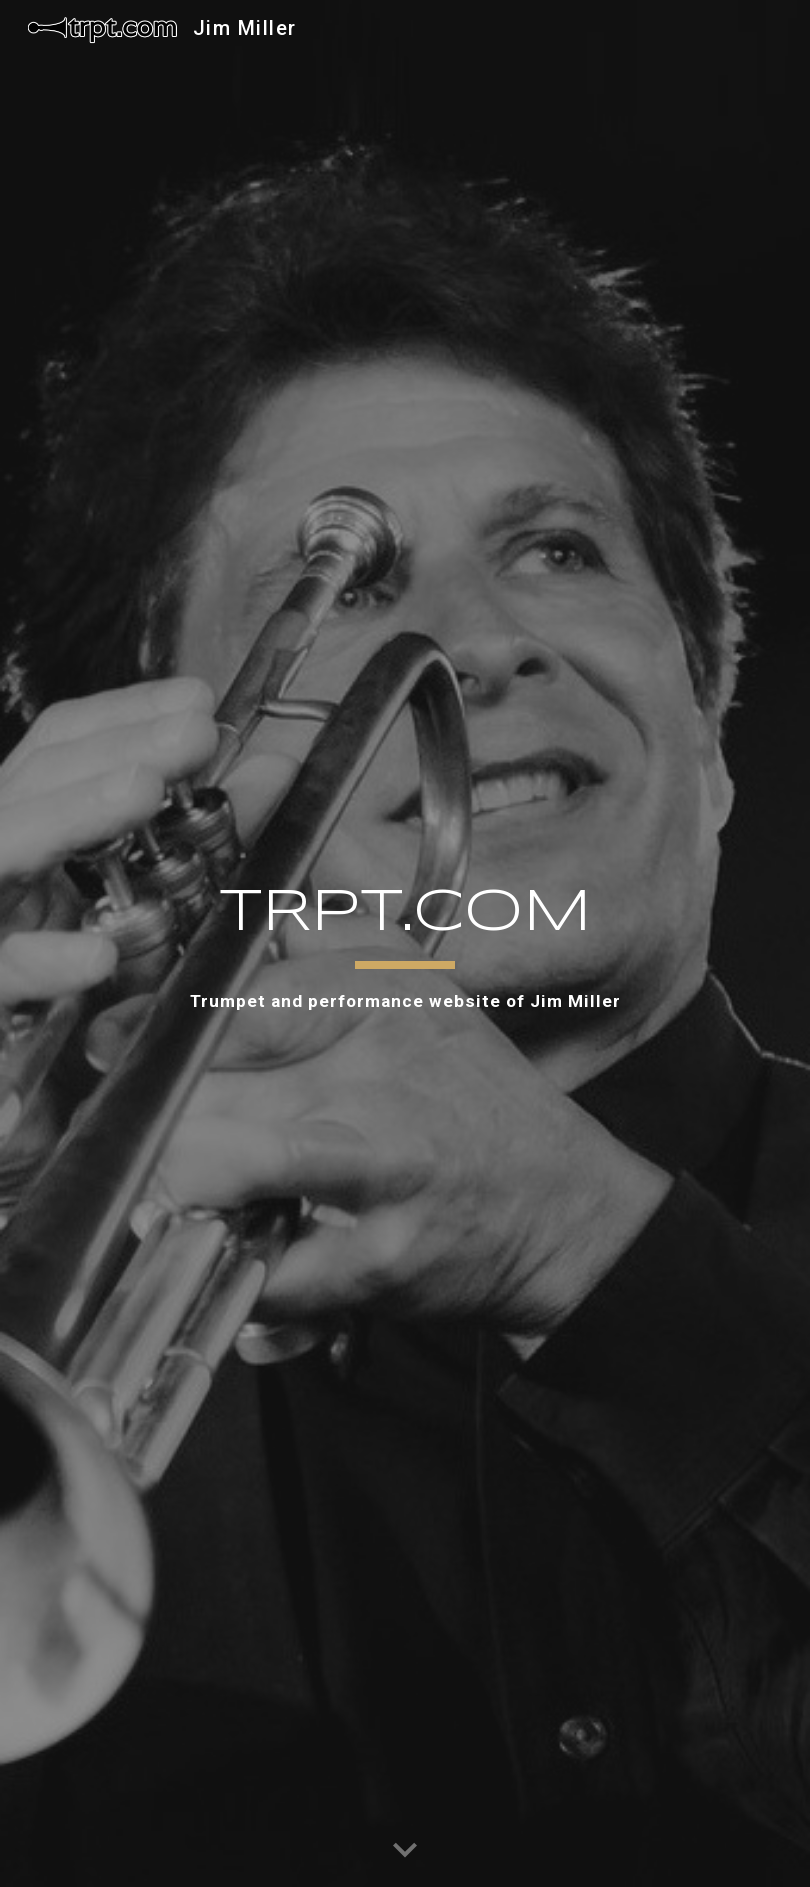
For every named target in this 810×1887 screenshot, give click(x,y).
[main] (405, 944)
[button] (405, 1851)
